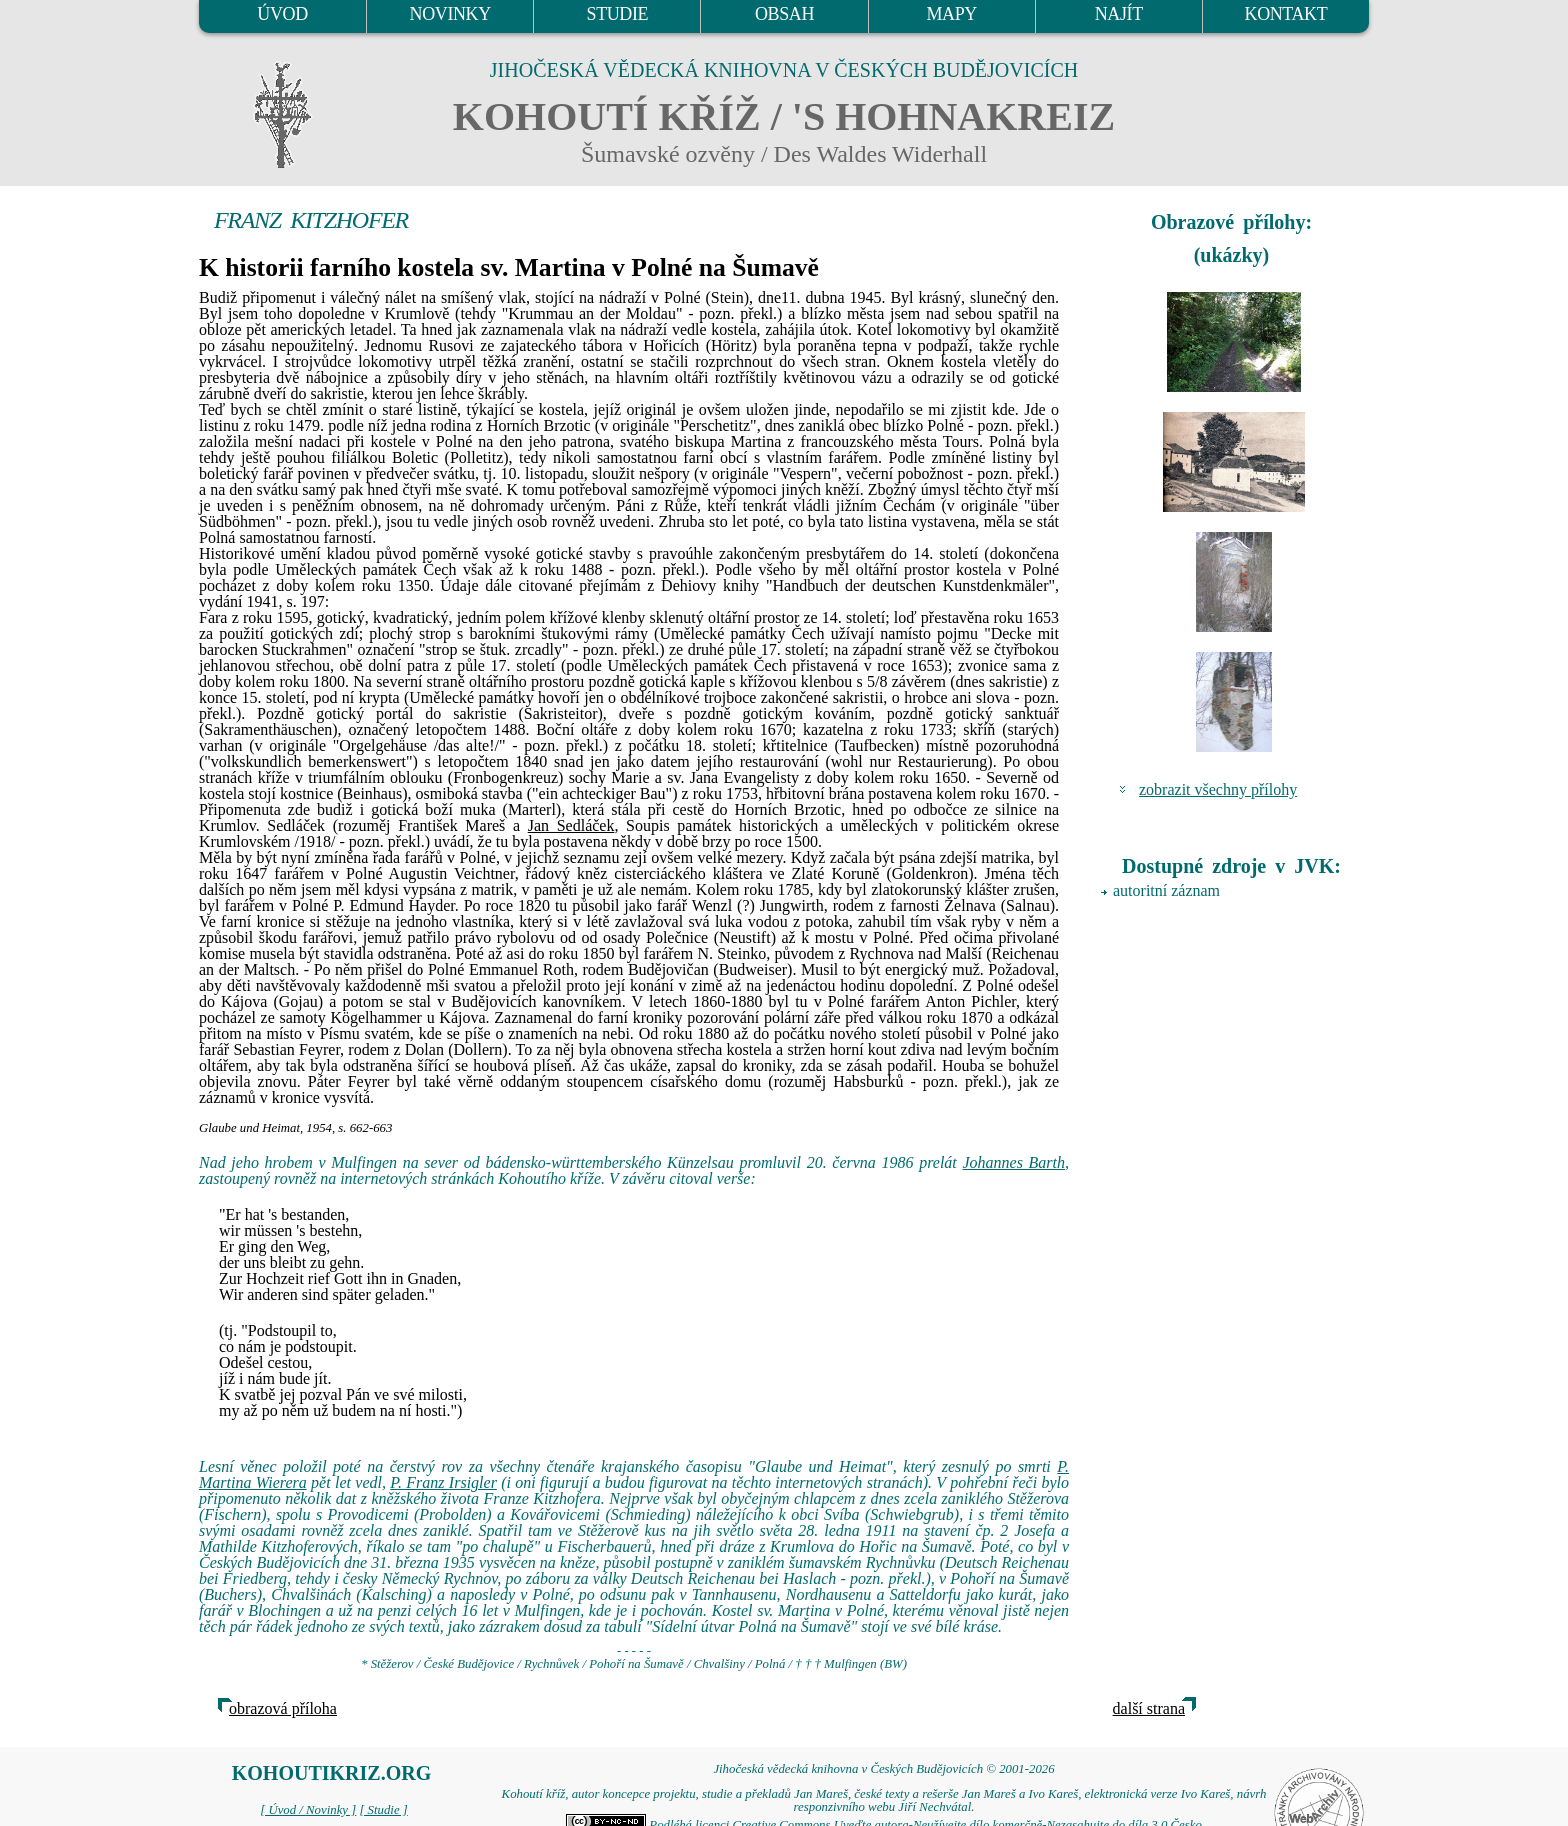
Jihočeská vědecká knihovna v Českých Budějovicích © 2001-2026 (883, 1769)
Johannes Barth (1013, 1162)
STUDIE (618, 14)
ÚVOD (282, 14)
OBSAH (784, 14)
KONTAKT (1286, 14)
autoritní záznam (1166, 890)
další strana (1149, 1708)
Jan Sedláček (571, 825)
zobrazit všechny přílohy (1218, 789)
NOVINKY (450, 14)
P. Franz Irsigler (443, 1482)
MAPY (951, 14)
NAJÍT (1119, 14)
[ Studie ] (383, 1810)
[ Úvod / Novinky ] (308, 1810)
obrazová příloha (283, 1708)
